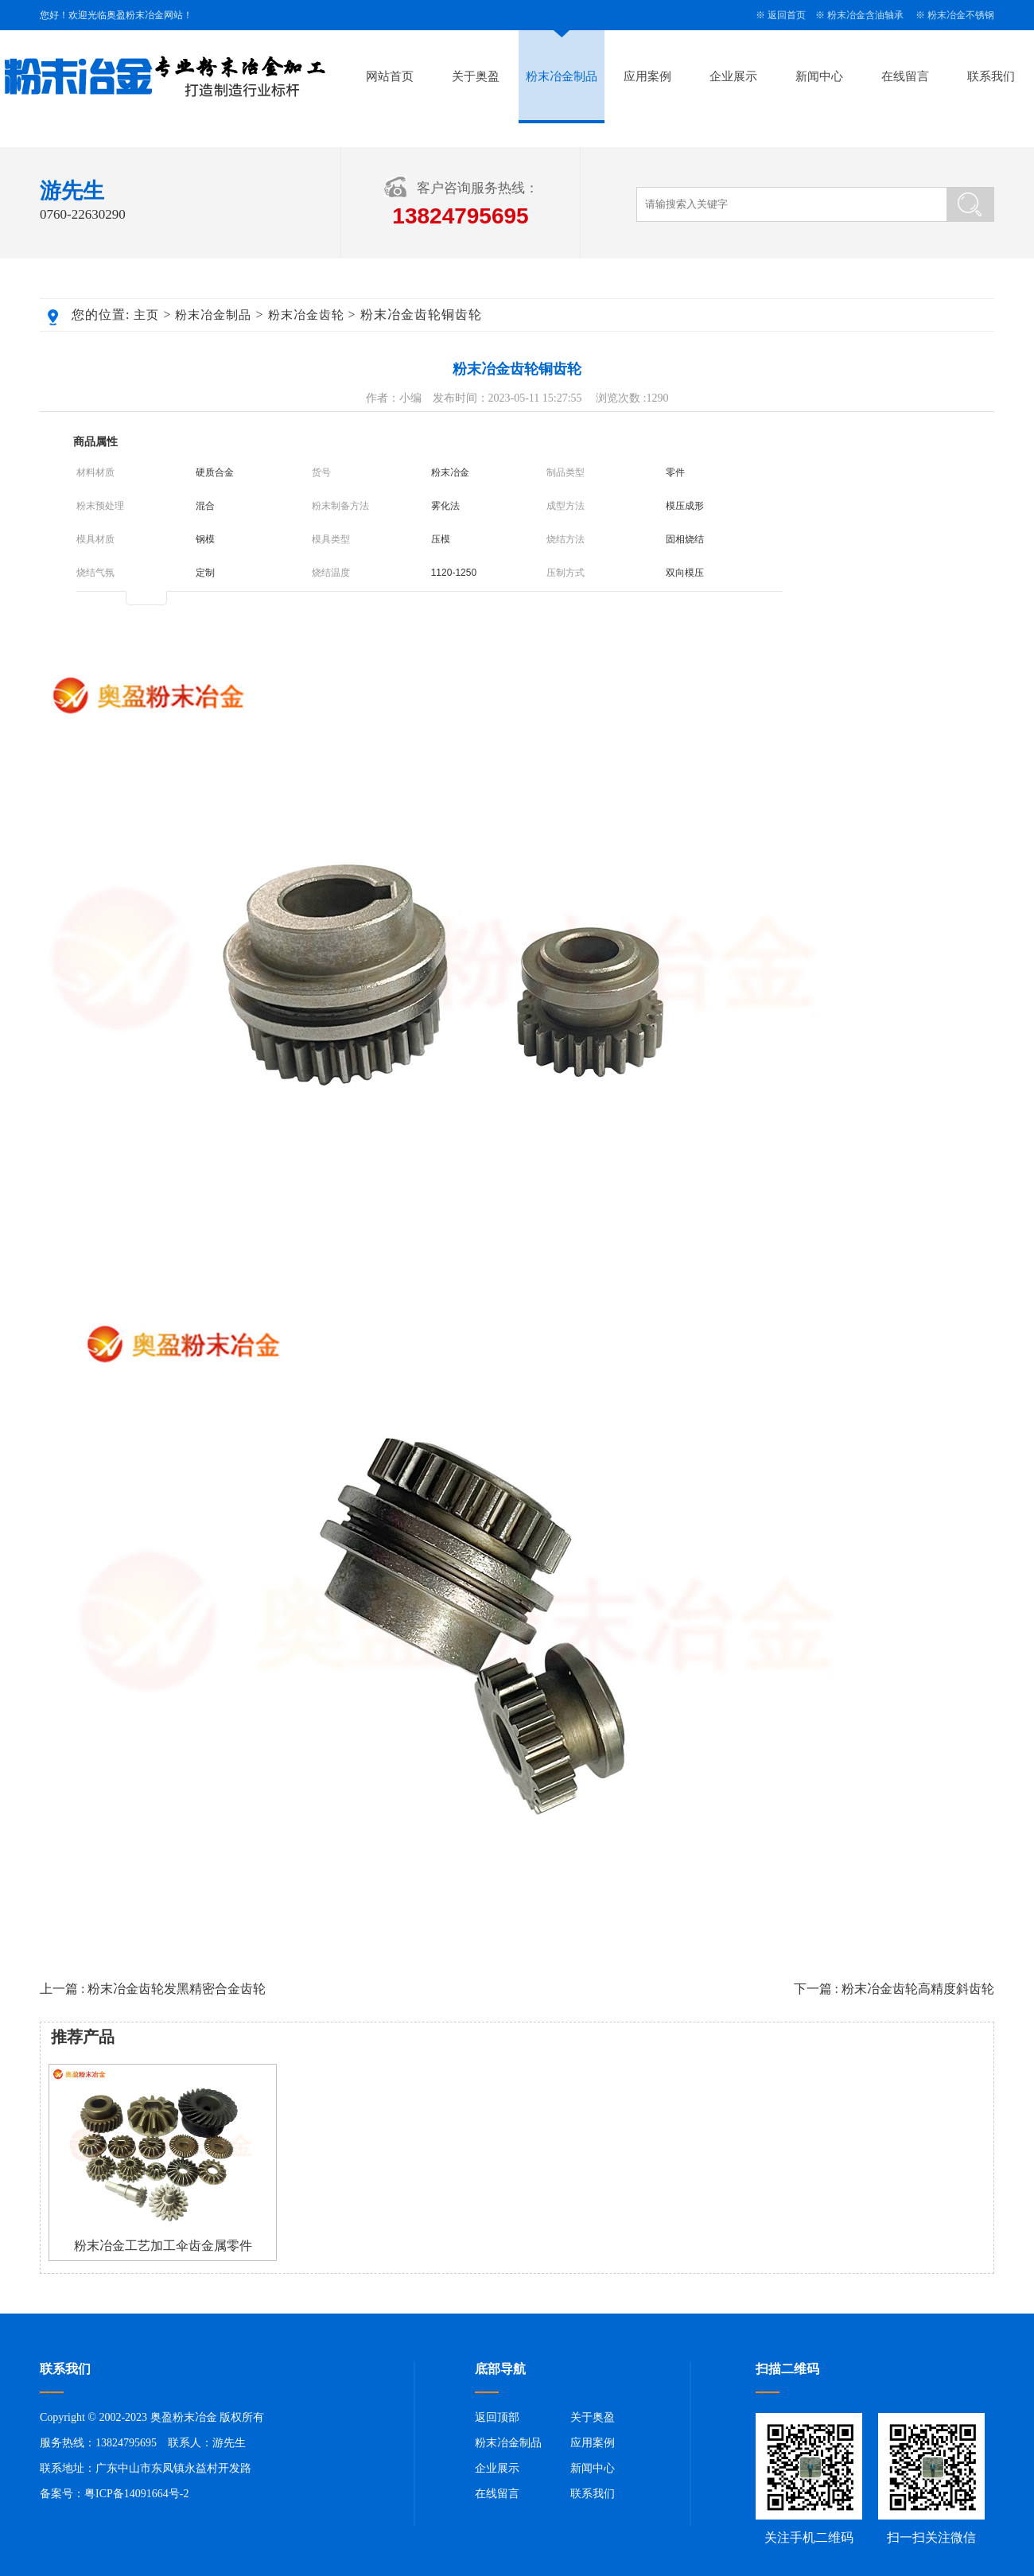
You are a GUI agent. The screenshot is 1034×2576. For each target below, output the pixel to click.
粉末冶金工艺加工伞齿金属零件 (163, 2245)
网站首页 (390, 76)
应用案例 (647, 76)
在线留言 (905, 76)
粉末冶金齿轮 (306, 315)
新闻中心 (819, 76)
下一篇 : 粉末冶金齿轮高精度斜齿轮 (894, 1988)
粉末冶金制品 (561, 76)
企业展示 (733, 76)
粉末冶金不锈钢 (960, 15)
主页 (146, 315)
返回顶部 (497, 2417)
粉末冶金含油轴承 (865, 15)
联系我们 (991, 76)
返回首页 (787, 15)
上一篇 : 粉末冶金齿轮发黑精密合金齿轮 (153, 1988)
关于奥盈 (476, 76)
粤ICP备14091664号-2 (136, 2494)
